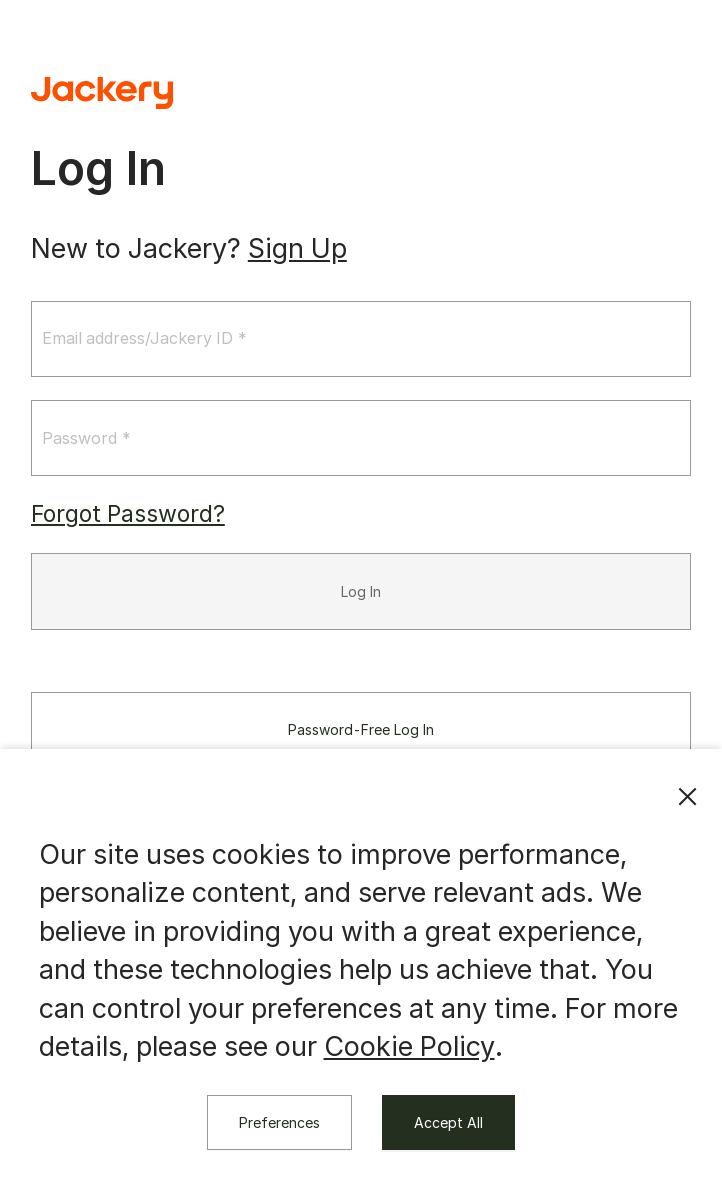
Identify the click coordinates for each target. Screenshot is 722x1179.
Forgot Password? (128, 516)
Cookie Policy (409, 1046)
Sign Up (297, 248)
